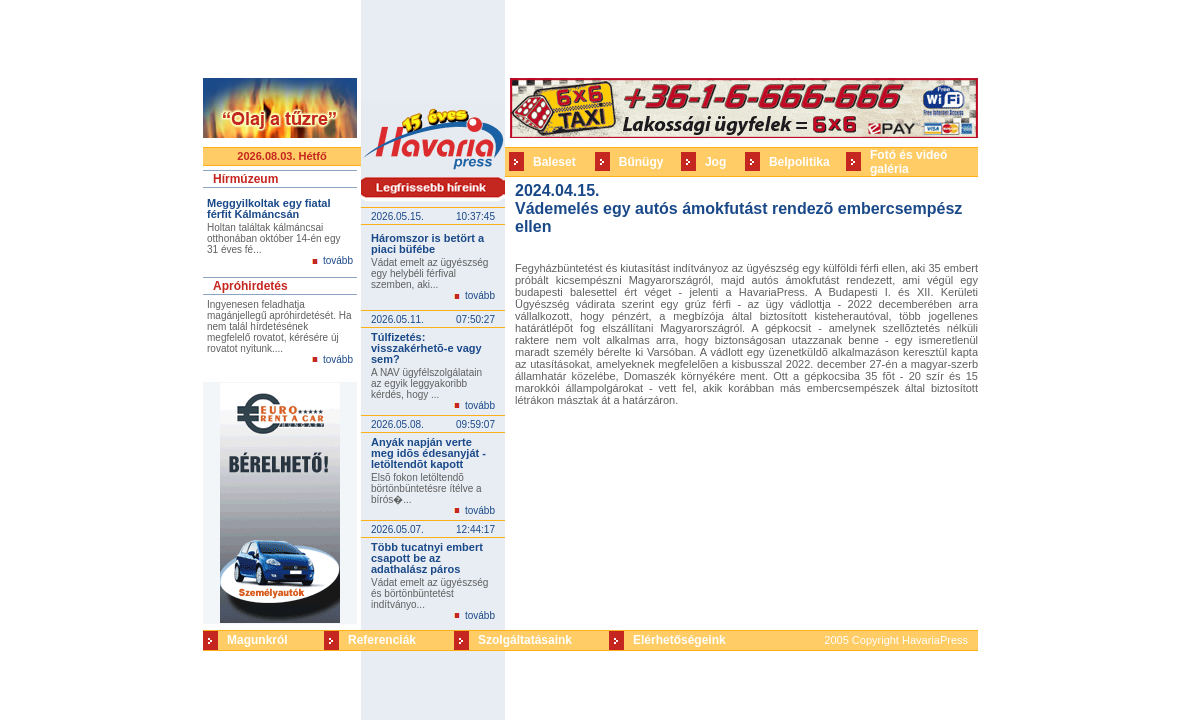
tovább (338, 260)
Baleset (554, 162)
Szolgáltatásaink (525, 640)
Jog (715, 162)
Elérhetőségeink (679, 640)
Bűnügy (641, 162)
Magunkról (257, 640)
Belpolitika (799, 162)
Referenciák (382, 640)
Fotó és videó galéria (908, 162)
